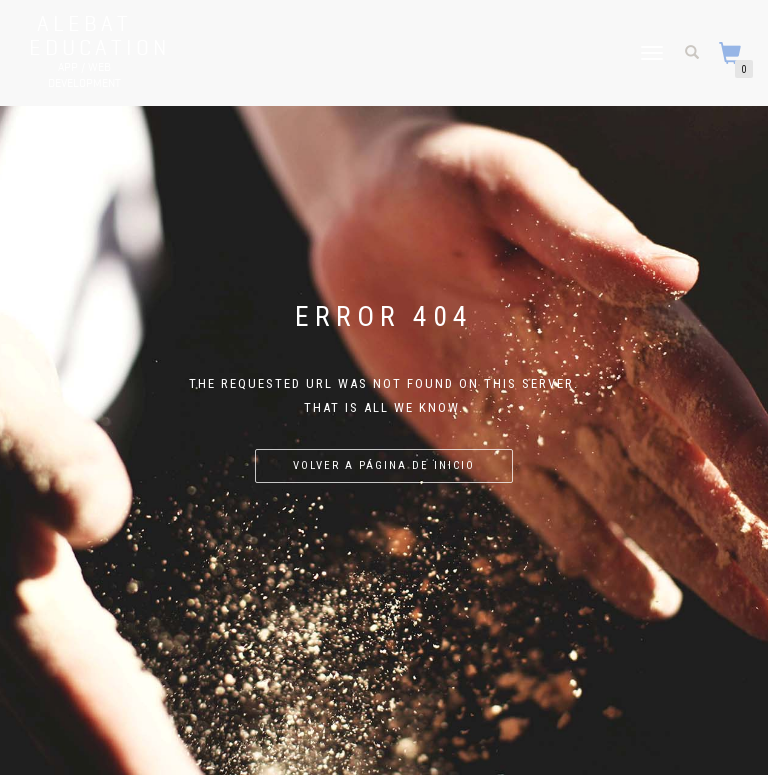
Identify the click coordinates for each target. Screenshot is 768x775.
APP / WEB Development (84, 74)
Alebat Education (84, 35)
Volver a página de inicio (384, 465)
